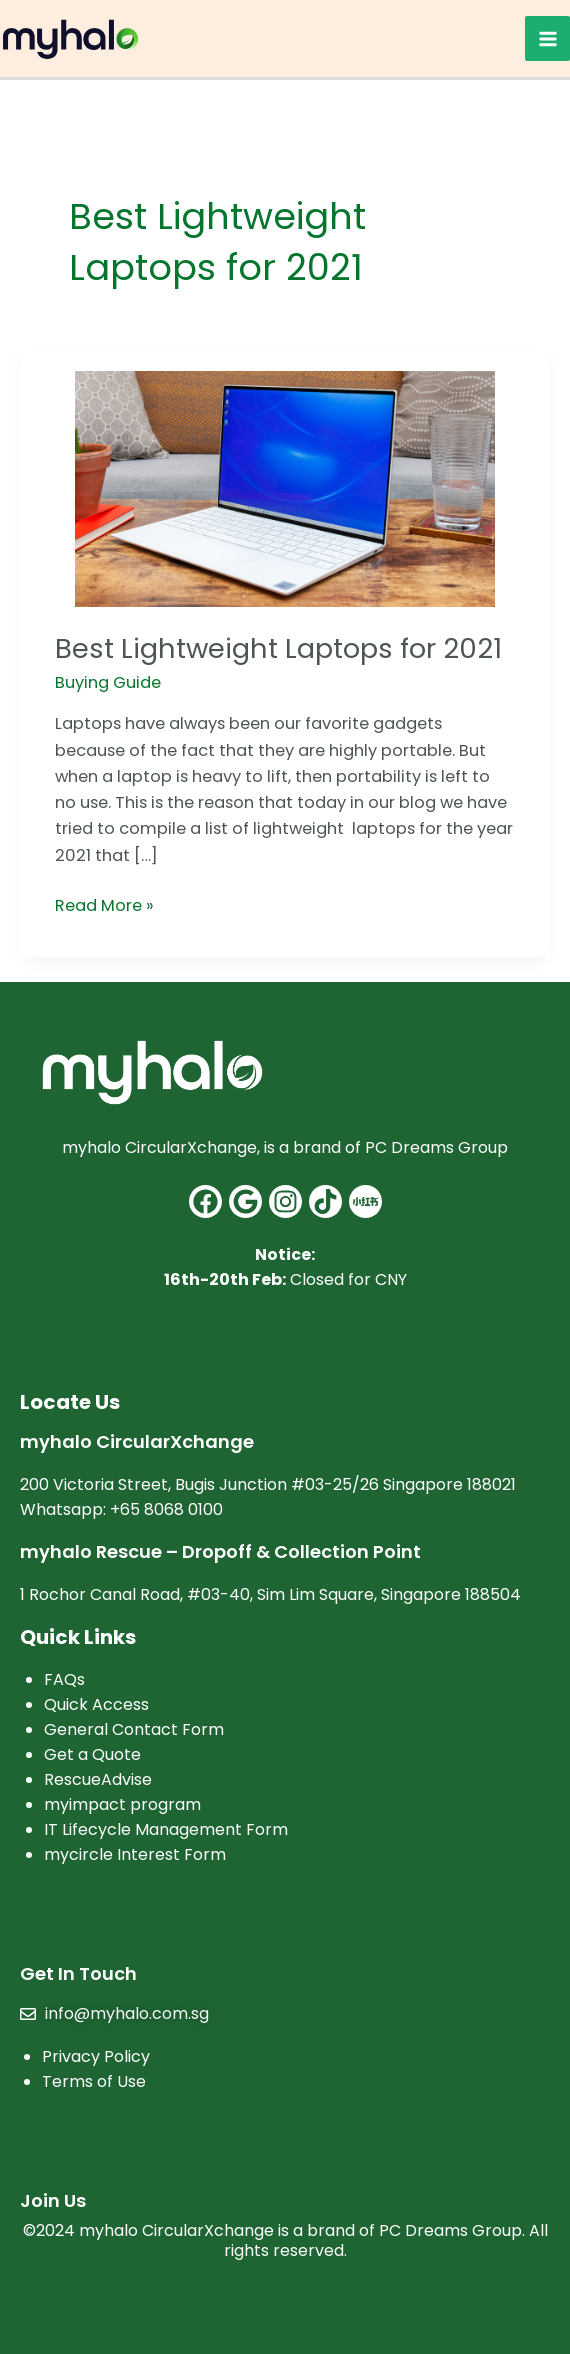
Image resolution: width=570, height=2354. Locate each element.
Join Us (53, 2200)
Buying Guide (108, 682)
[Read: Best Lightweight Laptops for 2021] (285, 488)
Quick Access (96, 1704)
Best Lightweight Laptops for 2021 (278, 648)
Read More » (104, 905)
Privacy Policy (96, 2056)
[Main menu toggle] (547, 38)
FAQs (64, 1679)
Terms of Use (94, 2081)
